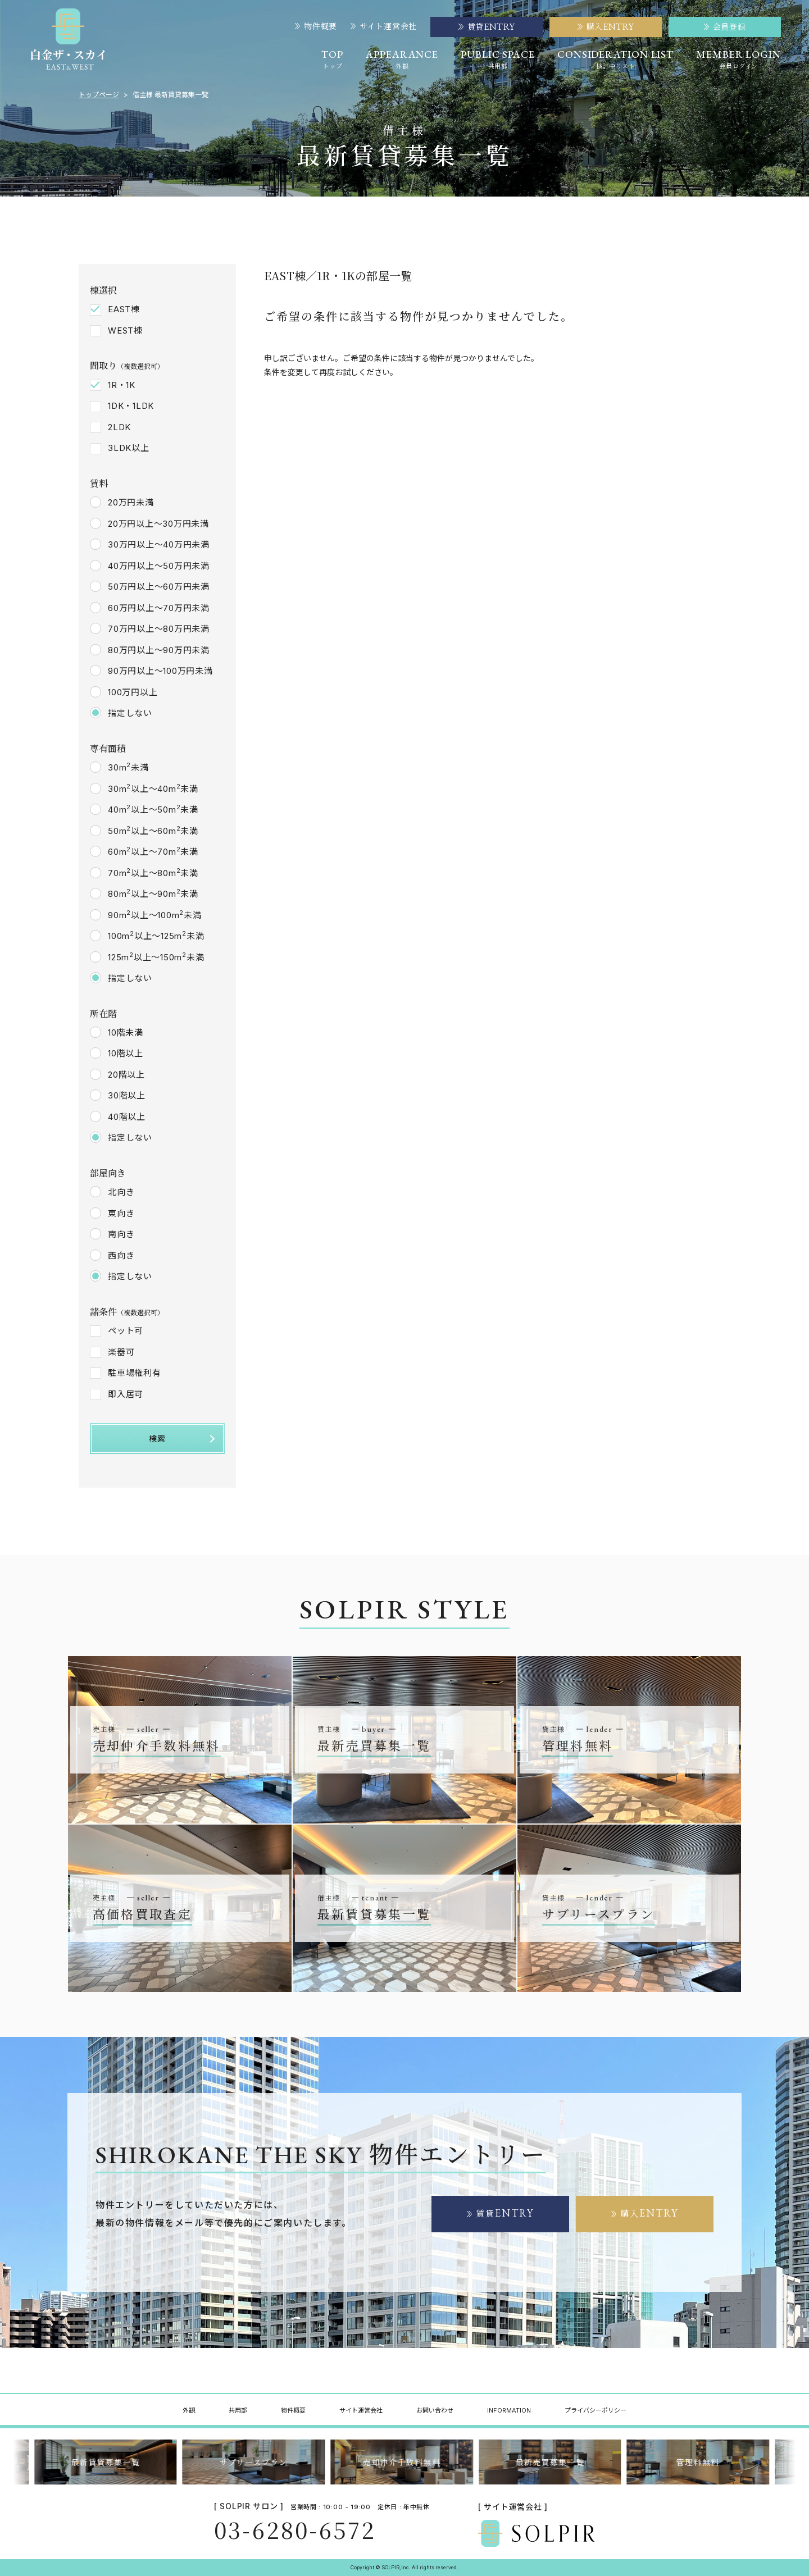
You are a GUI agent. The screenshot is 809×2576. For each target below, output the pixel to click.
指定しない (130, 713)
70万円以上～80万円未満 (159, 628)
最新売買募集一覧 (552, 2462)
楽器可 (121, 1352)
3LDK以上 (128, 448)
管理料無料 (700, 2462)
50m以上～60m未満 (153, 830)
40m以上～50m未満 (153, 809)
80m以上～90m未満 (153, 893)
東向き (121, 1213)
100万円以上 (132, 692)
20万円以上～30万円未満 (158, 523)
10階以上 (125, 1053)
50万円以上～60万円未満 (159, 586)
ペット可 (125, 1330)
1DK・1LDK (131, 405)
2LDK (119, 427)
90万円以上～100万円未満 (160, 670)
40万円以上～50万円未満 (159, 565)
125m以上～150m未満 (156, 957)
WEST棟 (125, 330)
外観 (189, 2410)
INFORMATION (509, 2410)
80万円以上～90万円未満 (159, 650)
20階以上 (126, 1074)
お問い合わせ (434, 2410)
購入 (649, 2213)
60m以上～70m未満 (153, 851)
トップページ (99, 95)
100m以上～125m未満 (156, 935)
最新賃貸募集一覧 (108, 2462)
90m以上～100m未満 (155, 914)
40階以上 (127, 1116)
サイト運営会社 (384, 26)
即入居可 (125, 1394)
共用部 (238, 2410)
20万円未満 (131, 502)
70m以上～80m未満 (153, 872)
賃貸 (505, 2213)
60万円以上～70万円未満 (159, 608)
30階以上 (127, 1095)
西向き (121, 1255)
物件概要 (316, 26)
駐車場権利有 (134, 1372)
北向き (121, 1192)
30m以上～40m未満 (153, 788)
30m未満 (128, 767)
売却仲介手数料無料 (405, 2462)
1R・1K (121, 385)
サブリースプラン (256, 2462)
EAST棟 (124, 309)
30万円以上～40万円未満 (159, 544)
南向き (121, 1234)
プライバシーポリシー (595, 2410)
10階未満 (125, 1032)
